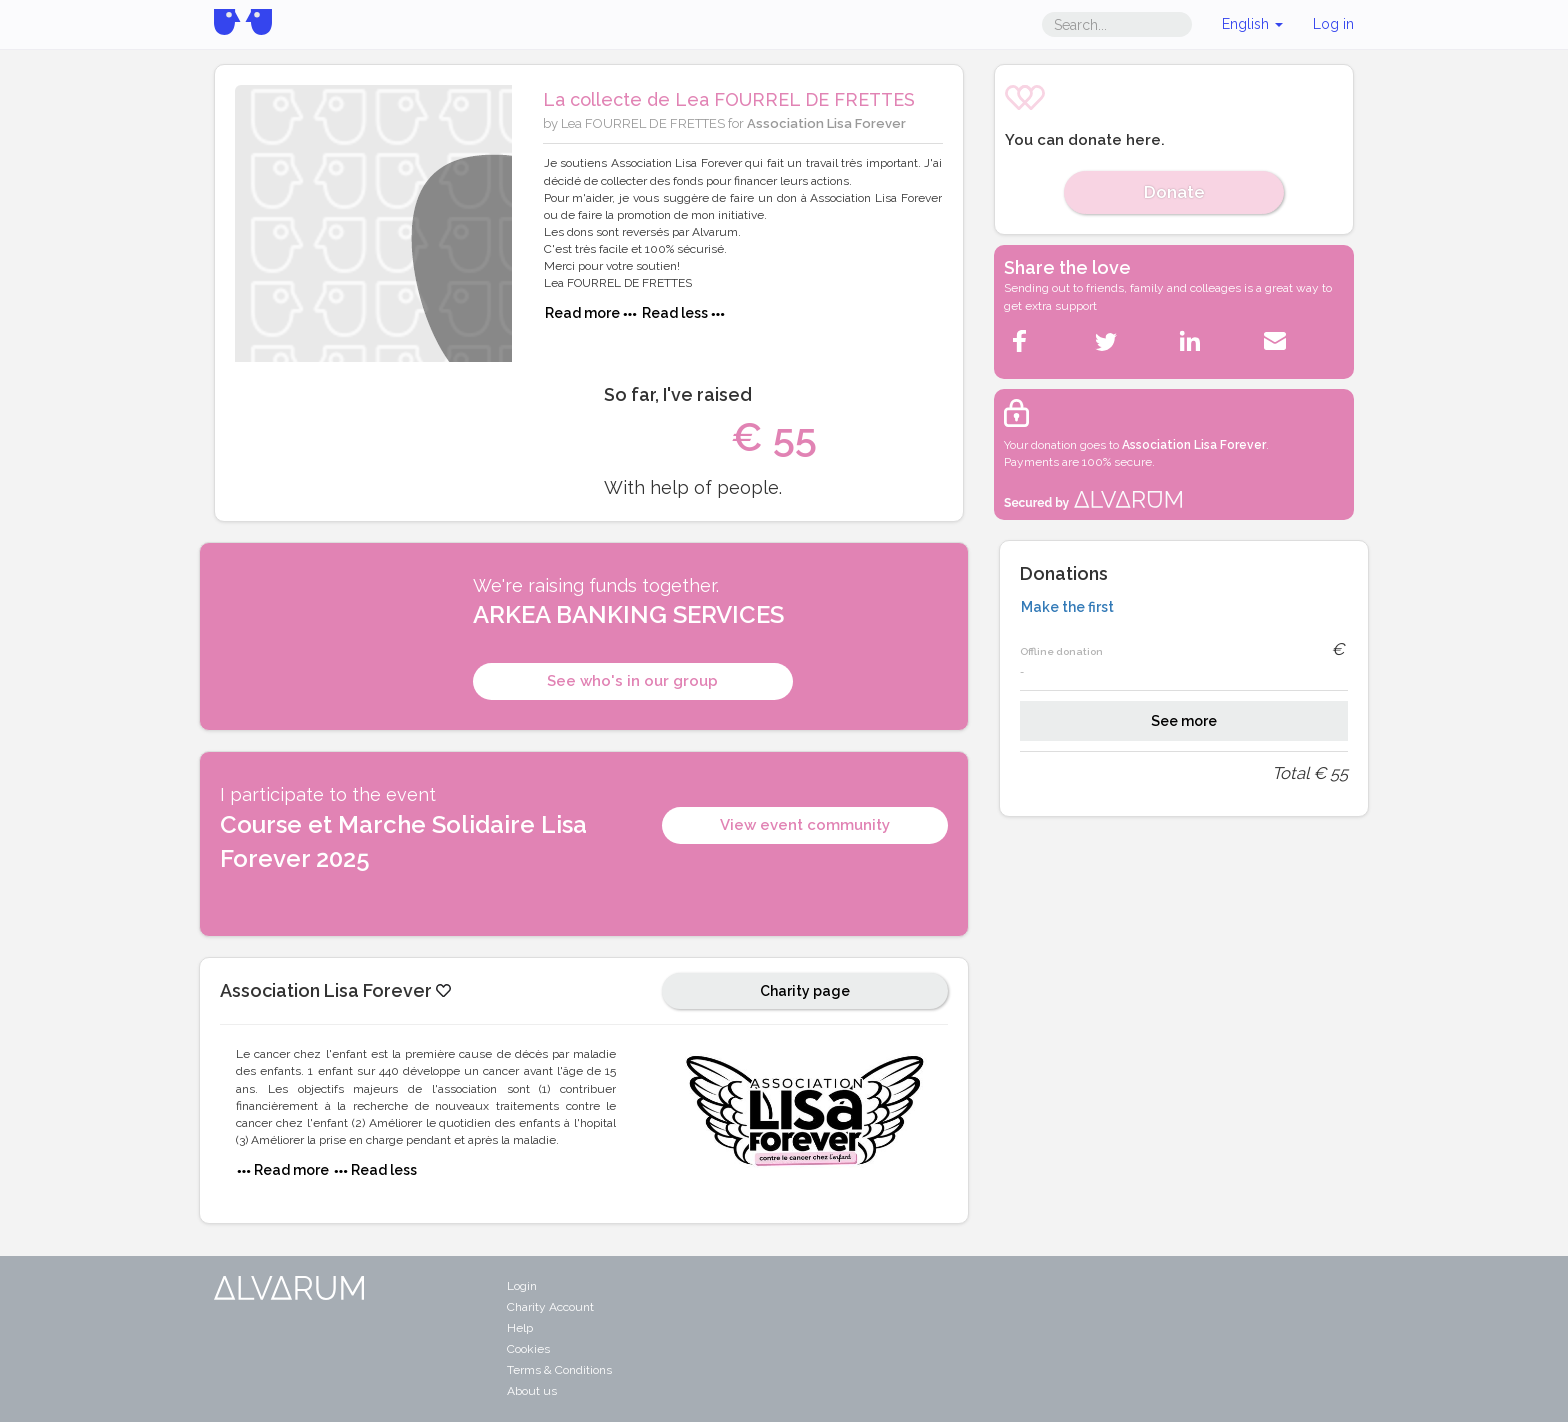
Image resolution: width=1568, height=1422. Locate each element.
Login (522, 1286)
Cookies (528, 1349)
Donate (1174, 192)
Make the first (1067, 607)
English (1252, 24)
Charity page (805, 991)
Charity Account (550, 1307)
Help (520, 1328)
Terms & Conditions (559, 1370)
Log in (1333, 24)
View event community (805, 825)
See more (1184, 721)
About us (532, 1391)
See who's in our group (632, 681)
